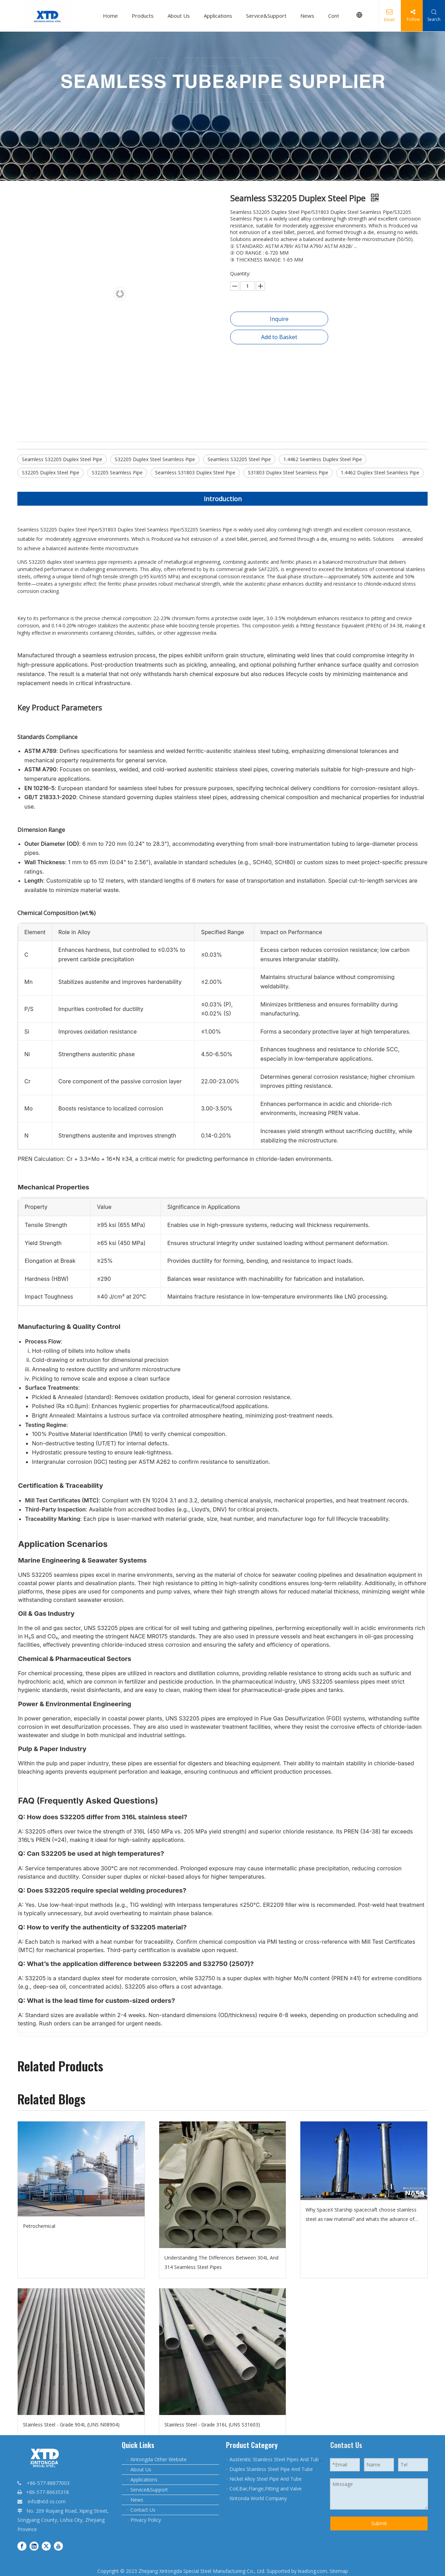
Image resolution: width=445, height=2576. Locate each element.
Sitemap (339, 2571)
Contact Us (142, 2509)
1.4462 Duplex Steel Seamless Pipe (380, 472)
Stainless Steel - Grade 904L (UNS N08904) (71, 2424)
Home (111, 15)
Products (143, 15)
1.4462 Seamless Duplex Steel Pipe (322, 459)
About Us (179, 15)
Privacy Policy (145, 2520)
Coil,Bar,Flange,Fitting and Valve (265, 2488)
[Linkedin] (34, 2545)
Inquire (279, 319)
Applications (218, 15)
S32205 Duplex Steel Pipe (50, 472)
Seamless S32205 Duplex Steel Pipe (62, 459)
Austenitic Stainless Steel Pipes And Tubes (276, 2459)
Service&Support (267, 15)
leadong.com (312, 2571)
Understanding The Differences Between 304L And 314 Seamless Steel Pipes (221, 2262)
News (308, 15)
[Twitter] (46, 2545)
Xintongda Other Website (158, 2459)
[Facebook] (21, 2545)
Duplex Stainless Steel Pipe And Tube (271, 2469)
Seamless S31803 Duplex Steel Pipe (195, 472)
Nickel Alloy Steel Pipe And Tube (265, 2478)
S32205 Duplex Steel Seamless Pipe (155, 459)
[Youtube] (58, 2545)
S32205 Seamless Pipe (117, 472)
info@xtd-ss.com (47, 2501)
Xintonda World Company (258, 2498)
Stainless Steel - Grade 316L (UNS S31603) (212, 2424)
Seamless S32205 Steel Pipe (239, 459)
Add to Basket (279, 337)
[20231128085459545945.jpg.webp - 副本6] (222, 106)
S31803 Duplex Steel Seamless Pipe (288, 472)
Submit (379, 2523)
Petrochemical (39, 2226)
